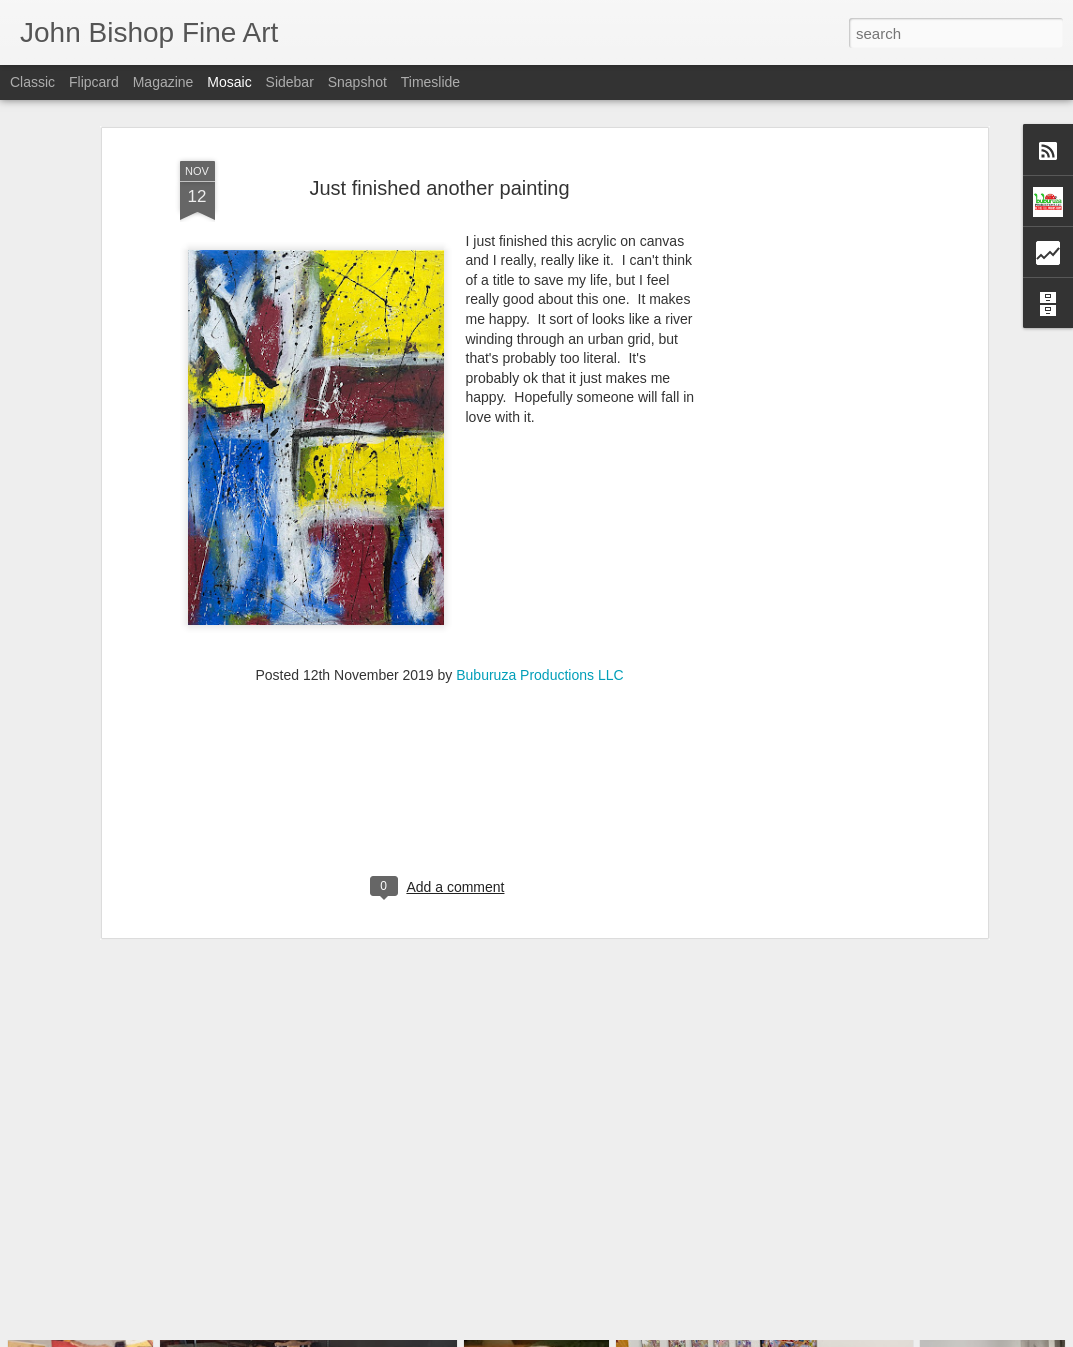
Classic (32, 82)
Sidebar (290, 82)
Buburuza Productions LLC (539, 632)
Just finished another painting (439, 145)
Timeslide (430, 82)
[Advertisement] (810, 422)
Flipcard (94, 82)
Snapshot (357, 82)
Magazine (163, 82)
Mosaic (229, 82)
